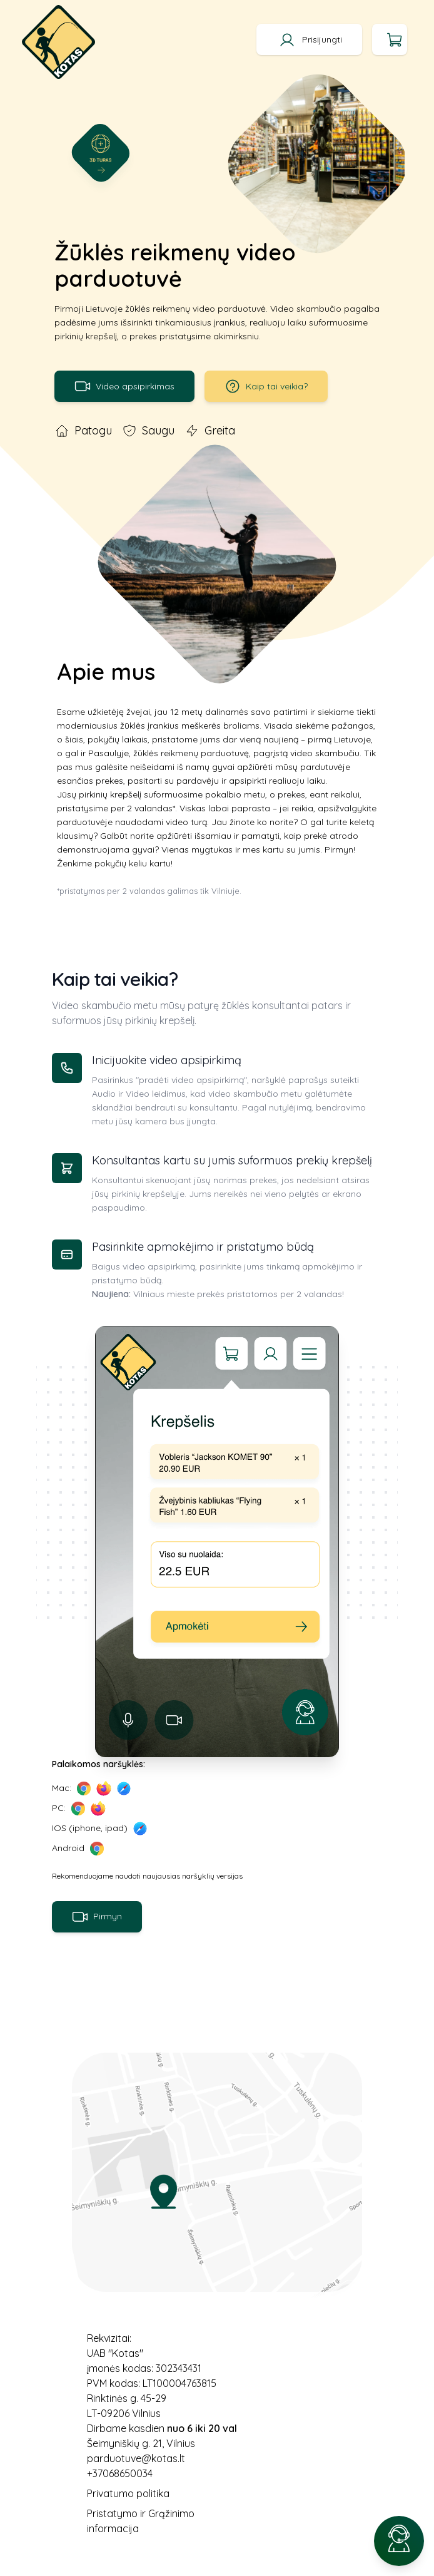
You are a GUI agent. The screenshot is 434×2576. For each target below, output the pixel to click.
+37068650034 (120, 2473)
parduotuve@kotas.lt (136, 2458)
